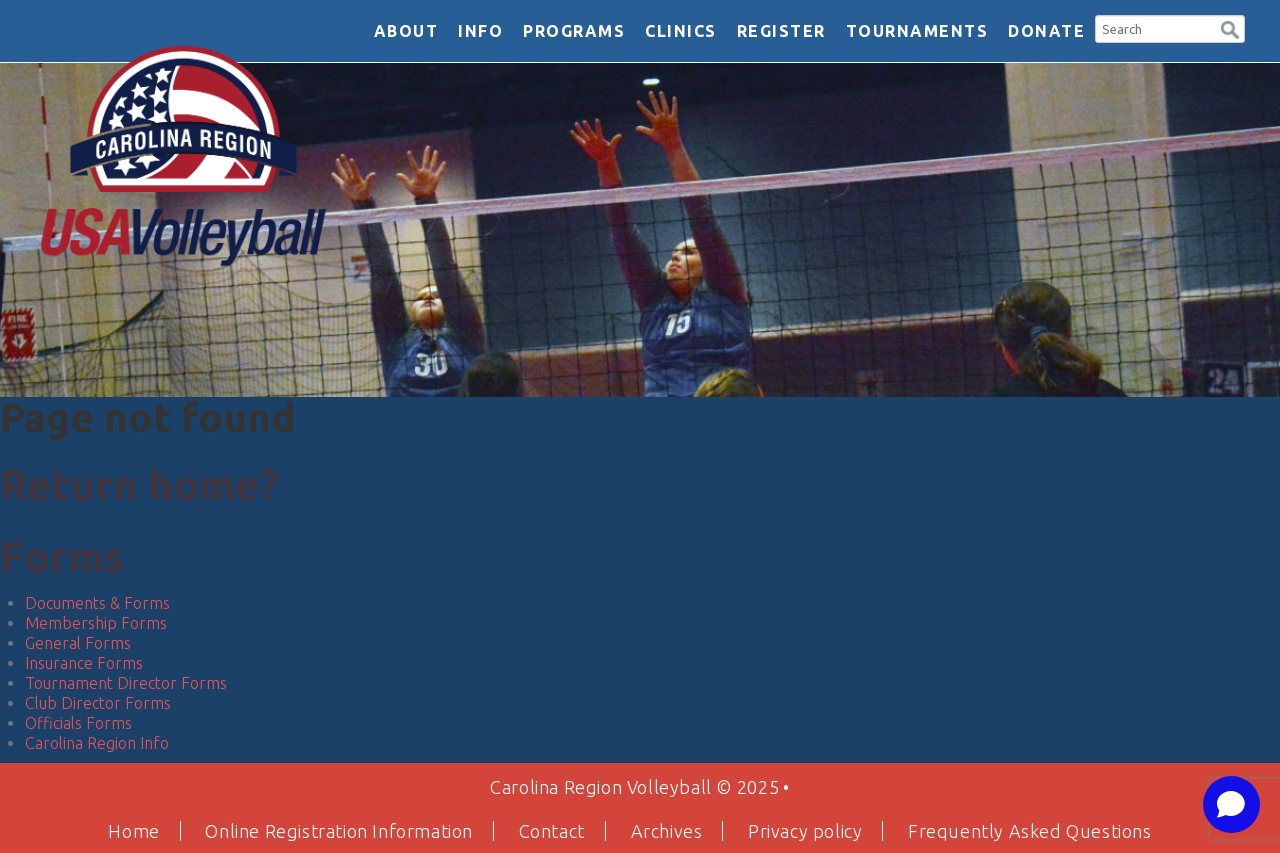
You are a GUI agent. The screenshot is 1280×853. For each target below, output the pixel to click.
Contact (552, 831)
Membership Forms (96, 623)
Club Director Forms (98, 703)
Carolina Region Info (97, 743)
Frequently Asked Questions (1030, 831)
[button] (1230, 27)
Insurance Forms (84, 663)
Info (480, 31)
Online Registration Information (339, 831)
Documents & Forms (97, 603)
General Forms (78, 643)
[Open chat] (1231, 804)
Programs (574, 31)
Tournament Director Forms (126, 683)
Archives (667, 831)
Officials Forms (78, 723)
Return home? (139, 484)
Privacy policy (805, 831)
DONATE (1046, 31)
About (406, 31)
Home (133, 831)
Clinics (681, 31)
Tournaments (917, 31)
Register (781, 31)
